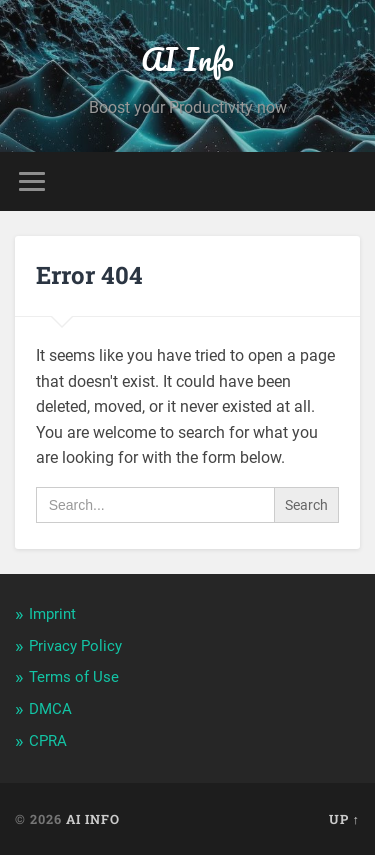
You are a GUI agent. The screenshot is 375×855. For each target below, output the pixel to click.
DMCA (50, 709)
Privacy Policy (75, 646)
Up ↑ (344, 819)
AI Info (187, 59)
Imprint (52, 614)
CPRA (48, 741)
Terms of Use (74, 677)
